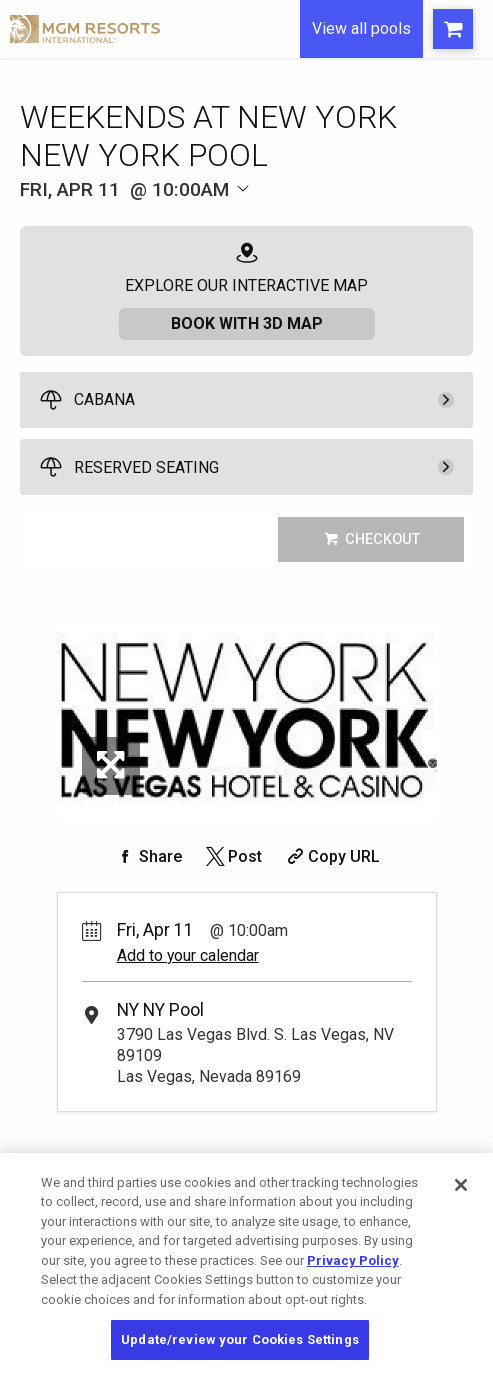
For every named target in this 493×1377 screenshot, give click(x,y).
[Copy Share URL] (331, 856)
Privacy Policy (353, 1260)
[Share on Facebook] (148, 856)
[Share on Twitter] (232, 856)
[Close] (461, 1185)
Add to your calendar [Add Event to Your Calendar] (188, 955)
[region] (246, 1265)
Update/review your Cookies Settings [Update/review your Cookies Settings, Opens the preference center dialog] (240, 1339)
